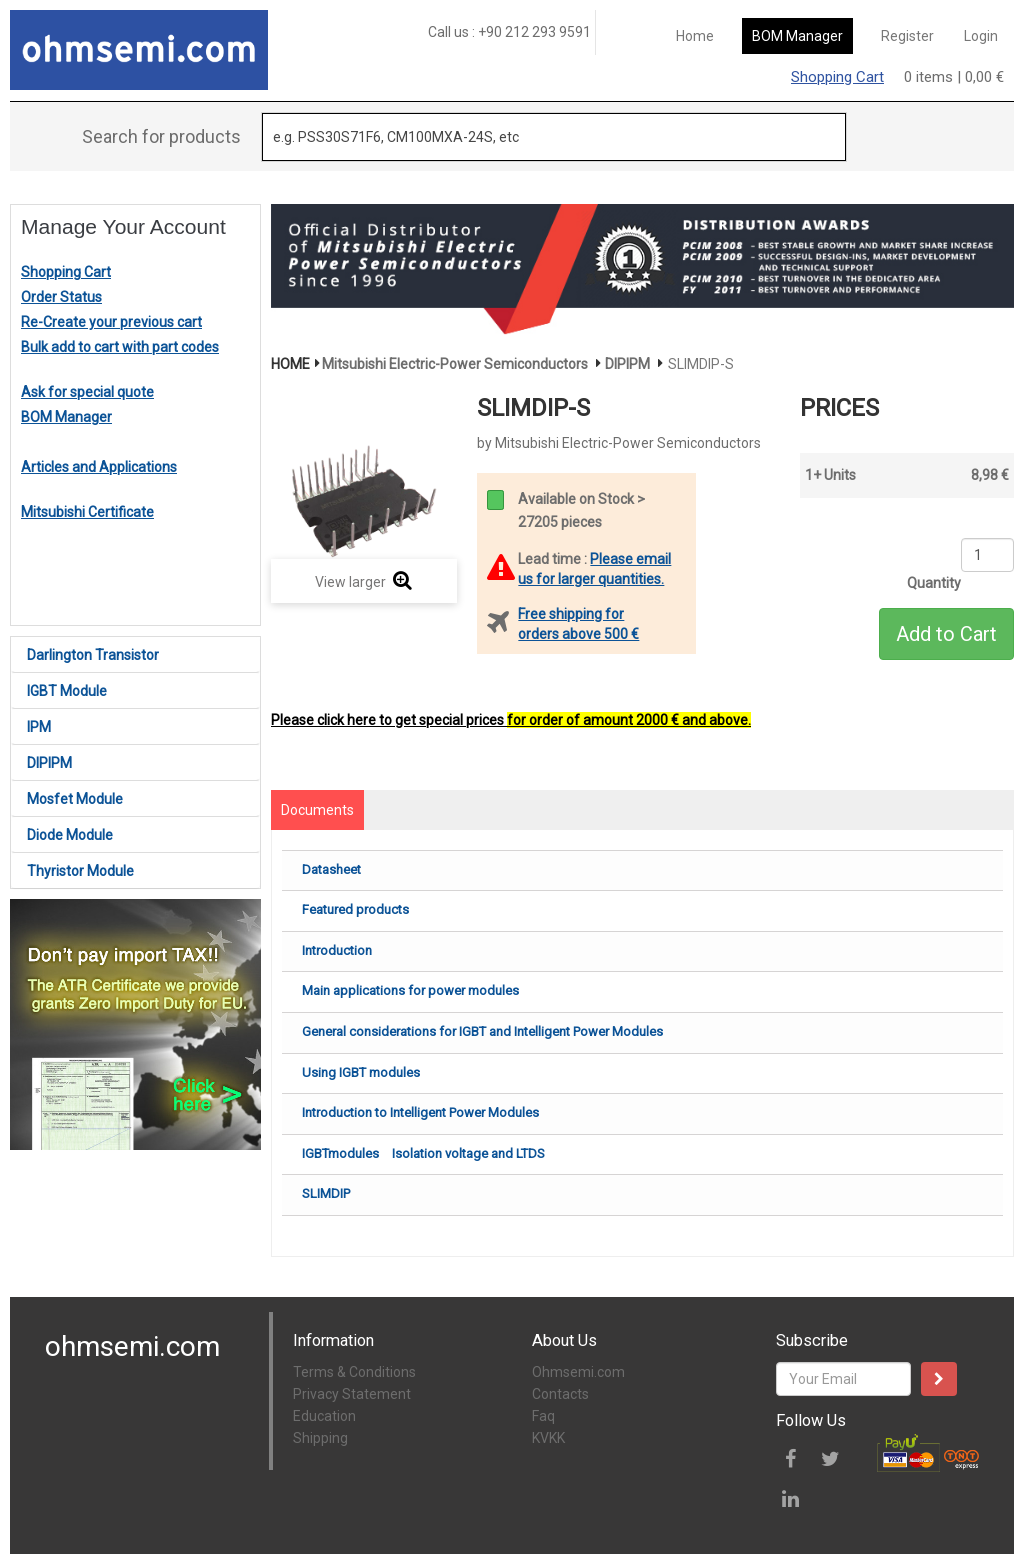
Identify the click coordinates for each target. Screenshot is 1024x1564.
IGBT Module (67, 691)
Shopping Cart (837, 77)
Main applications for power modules (410, 990)
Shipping (320, 1438)
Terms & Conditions (354, 1372)
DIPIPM (49, 763)
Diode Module (70, 835)
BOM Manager (797, 36)
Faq (543, 1416)
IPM (39, 727)
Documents (317, 810)
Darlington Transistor (93, 655)
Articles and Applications (99, 467)
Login (981, 36)
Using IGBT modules (361, 1072)
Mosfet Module (75, 799)
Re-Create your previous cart (111, 322)
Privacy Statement (352, 1394)
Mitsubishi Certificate (87, 512)
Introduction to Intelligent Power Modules (420, 1112)
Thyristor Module (80, 871)
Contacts (560, 1394)
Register (907, 36)
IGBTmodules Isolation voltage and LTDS (423, 1153)
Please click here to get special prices (511, 720)
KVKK (548, 1438)
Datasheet (331, 869)
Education (324, 1416)
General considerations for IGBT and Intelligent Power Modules (482, 1031)
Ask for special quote (87, 392)
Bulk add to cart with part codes (120, 347)
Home (695, 36)
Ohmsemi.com (578, 1372)
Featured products (355, 909)
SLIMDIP (326, 1193)
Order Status (61, 297)
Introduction (337, 950)
